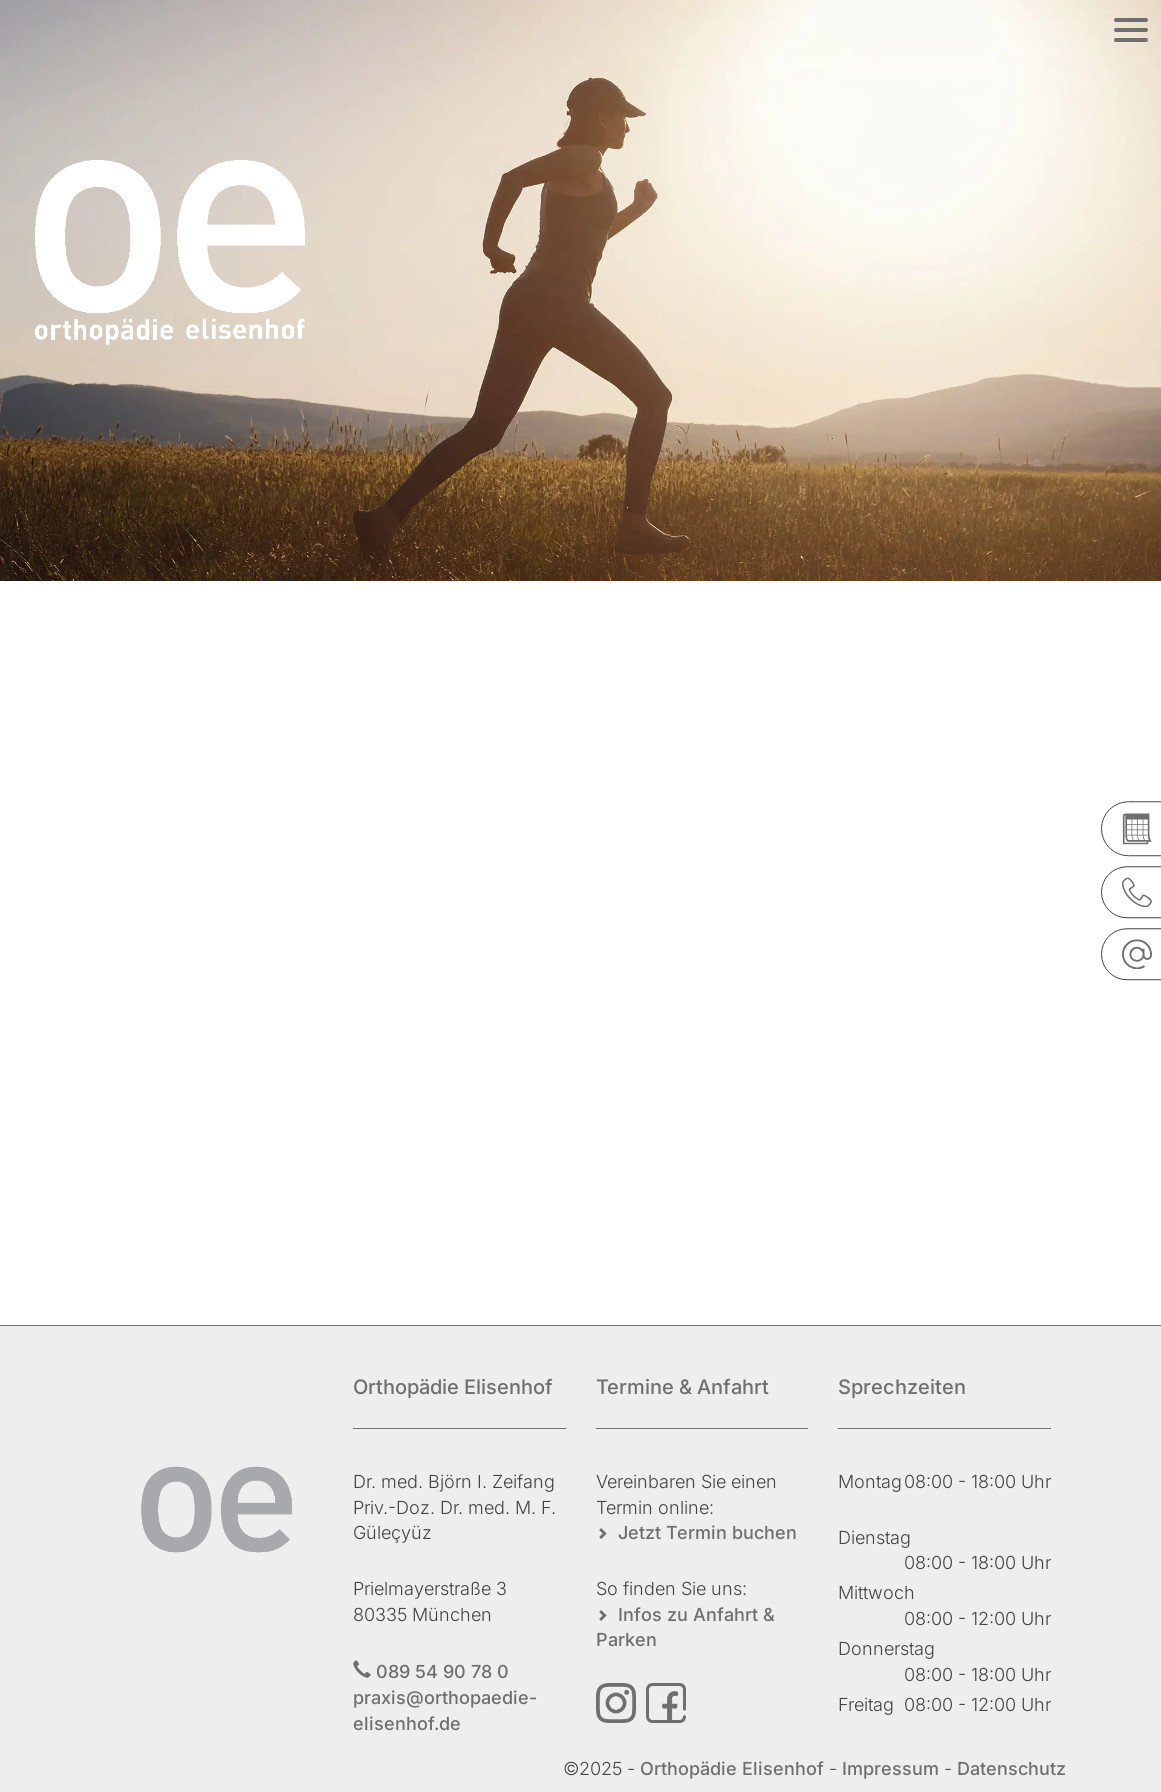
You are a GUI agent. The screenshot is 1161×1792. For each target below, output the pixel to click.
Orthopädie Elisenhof (734, 1768)
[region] (580, 290)
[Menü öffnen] (1131, 30)
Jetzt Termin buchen (707, 1532)
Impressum (890, 1768)
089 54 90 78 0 (442, 1671)
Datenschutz (1011, 1768)
